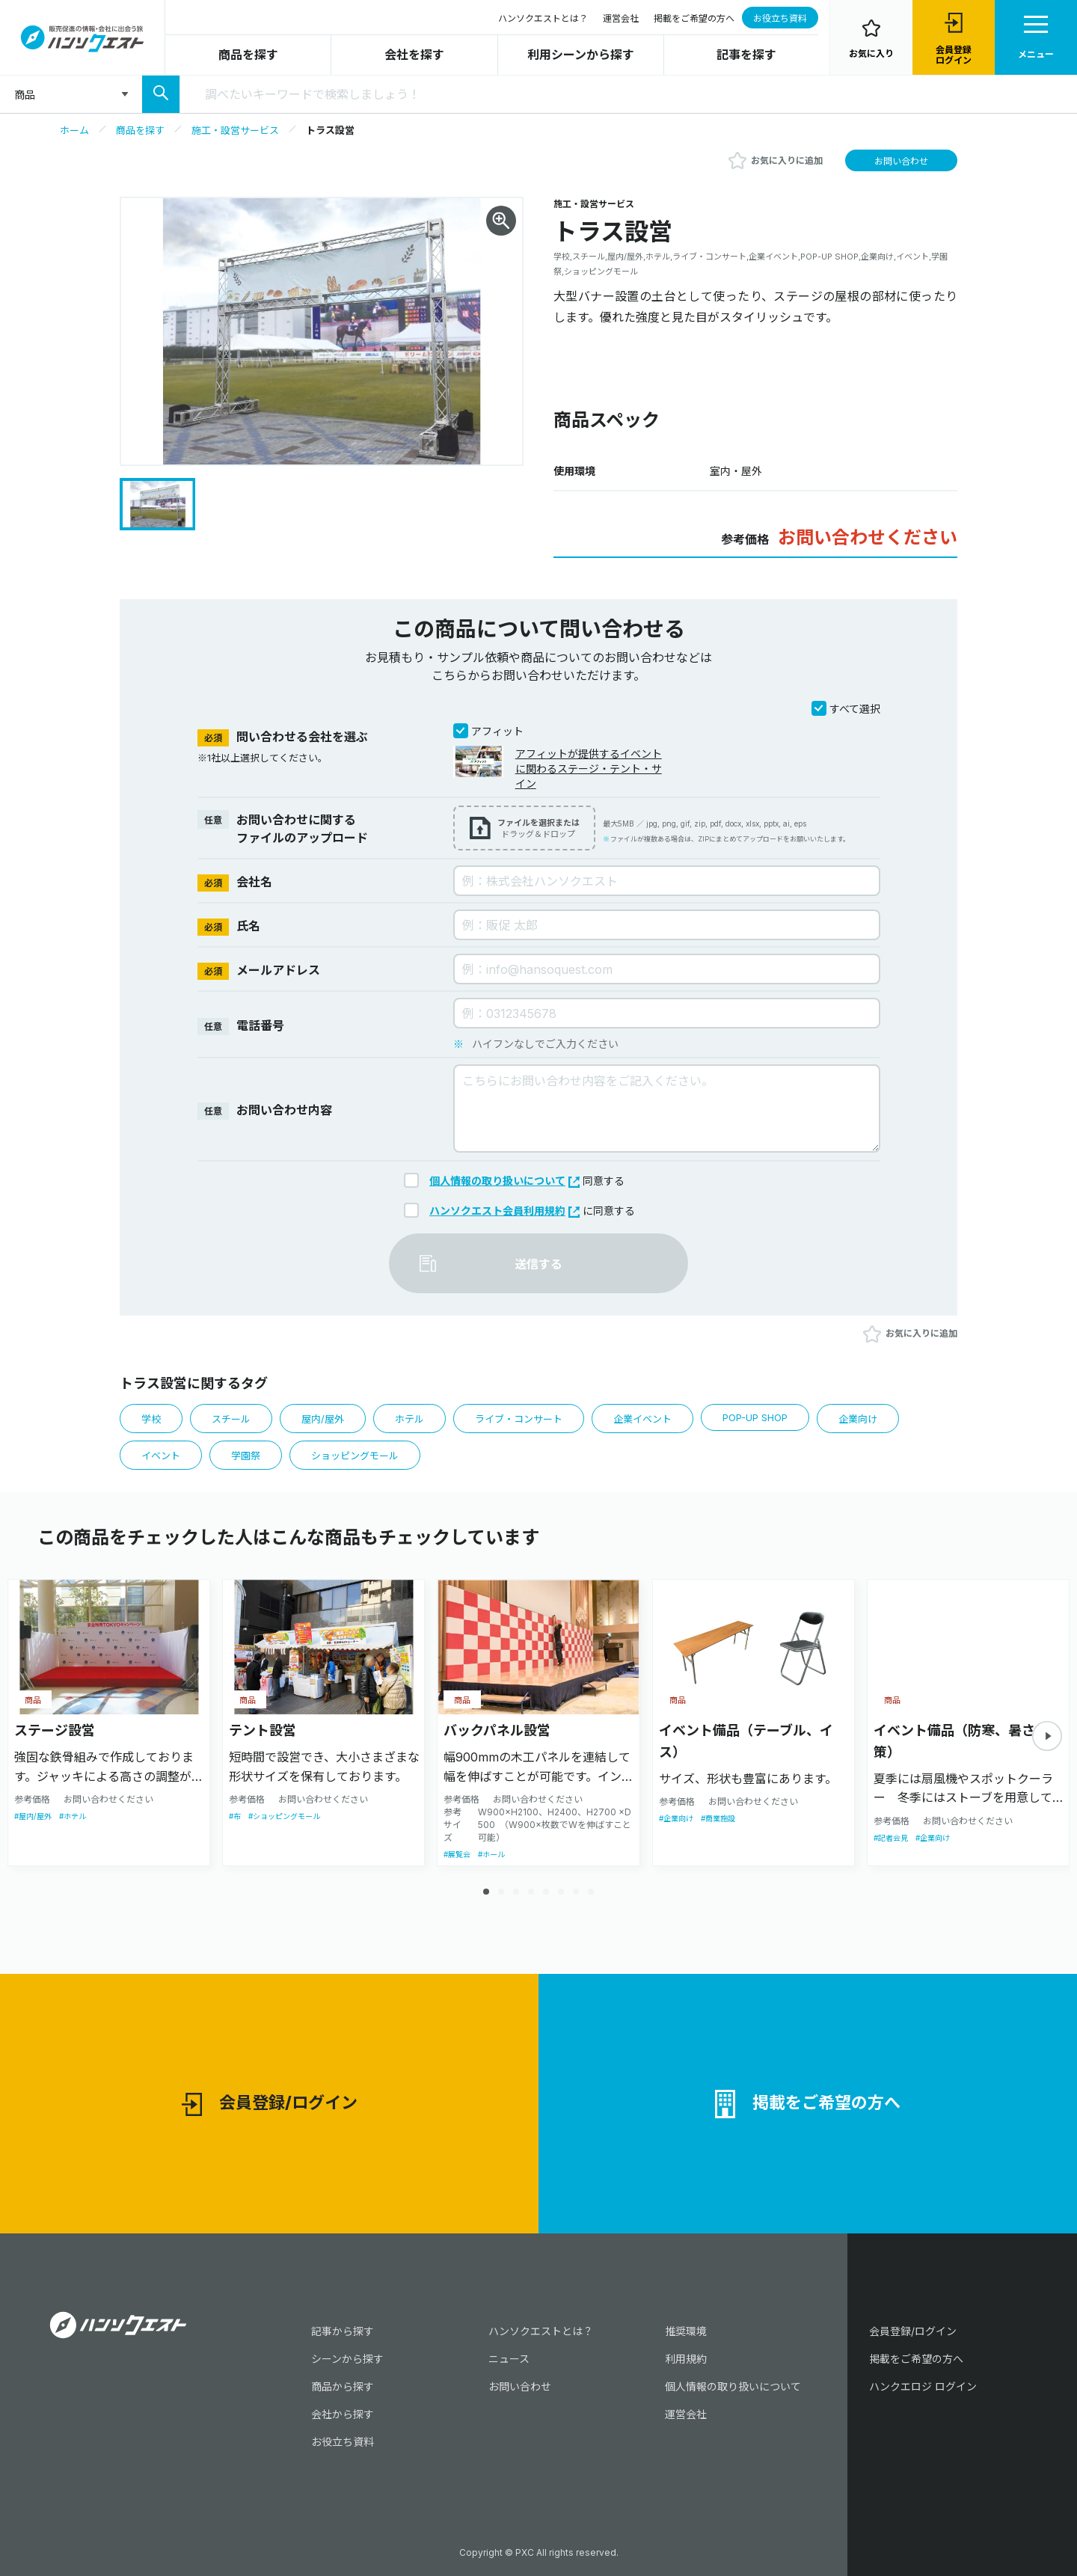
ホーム (74, 130)
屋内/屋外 (322, 1419)
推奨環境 (686, 2331)
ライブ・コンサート (518, 1419)
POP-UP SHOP (755, 1417)
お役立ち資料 (780, 18)
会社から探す (342, 2414)
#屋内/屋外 (33, 1816)
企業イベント (642, 1419)
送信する (538, 1264)
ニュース (509, 2358)
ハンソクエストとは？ (543, 18)
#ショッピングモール (284, 1816)
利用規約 (686, 2358)
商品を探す (248, 54)
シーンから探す (347, 2358)
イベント (160, 1456)
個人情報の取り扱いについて (504, 1180)
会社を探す (414, 54)
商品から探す (342, 2386)
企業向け (857, 1419)
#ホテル (72, 1816)
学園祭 (245, 1456)
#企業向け (676, 1818)
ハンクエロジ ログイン (923, 2386)
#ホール (491, 1854)
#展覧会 (457, 1854)
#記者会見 (891, 1837)
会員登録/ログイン (270, 2104)
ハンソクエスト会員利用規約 (504, 1210)
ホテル (409, 1419)
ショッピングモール (355, 1456)
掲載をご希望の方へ (694, 18)
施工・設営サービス (235, 130)
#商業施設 (718, 1818)
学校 (151, 1419)
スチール (231, 1419)
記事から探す (342, 2331)
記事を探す (746, 54)
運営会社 (621, 18)
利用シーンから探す (580, 54)
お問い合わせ (901, 161)
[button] (1047, 1736)
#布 (235, 1816)
